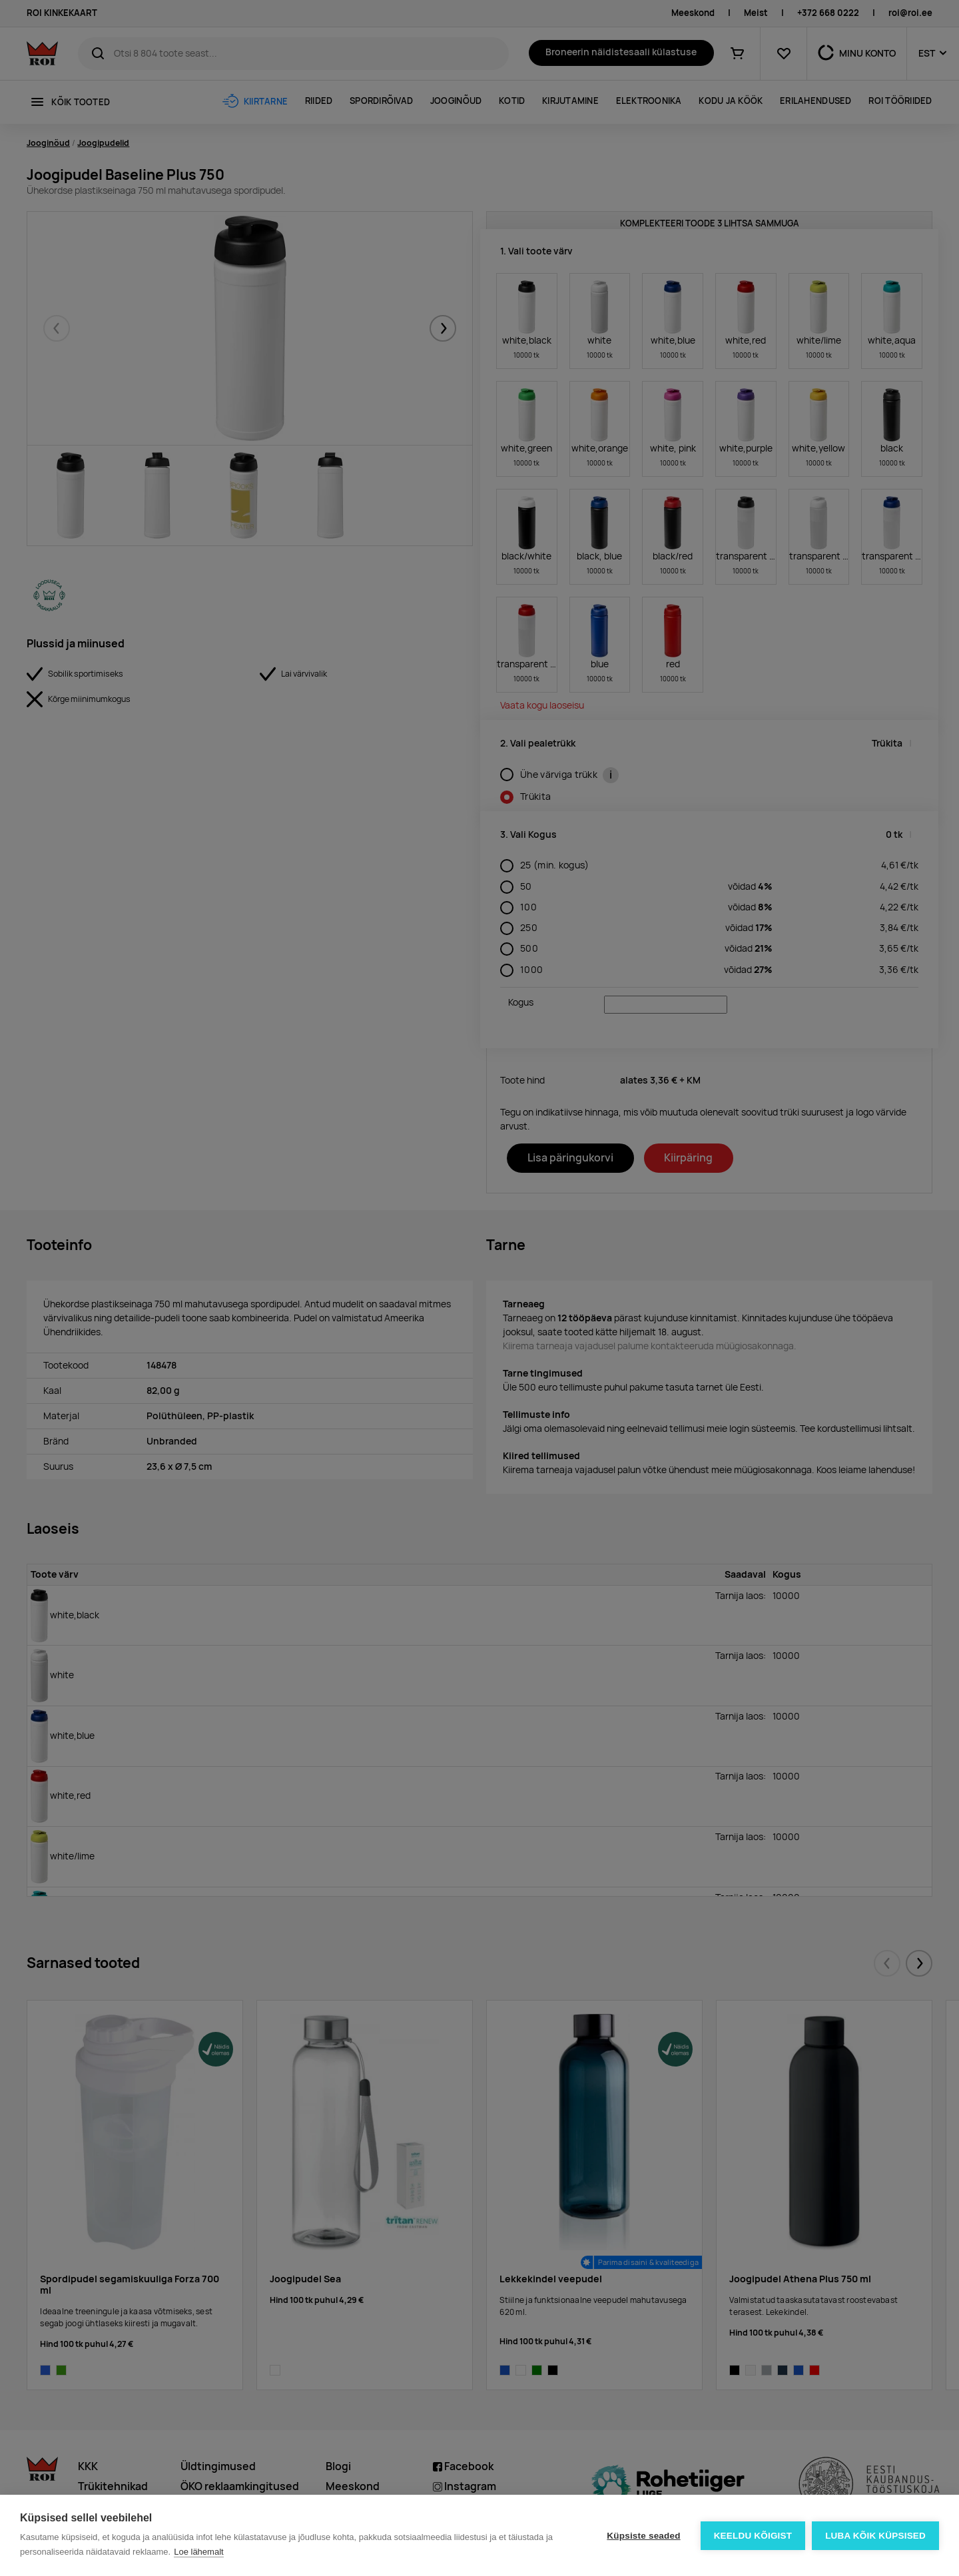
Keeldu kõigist (753, 2536)
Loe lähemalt (198, 2552)
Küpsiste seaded (643, 2536)
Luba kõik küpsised (875, 2536)
